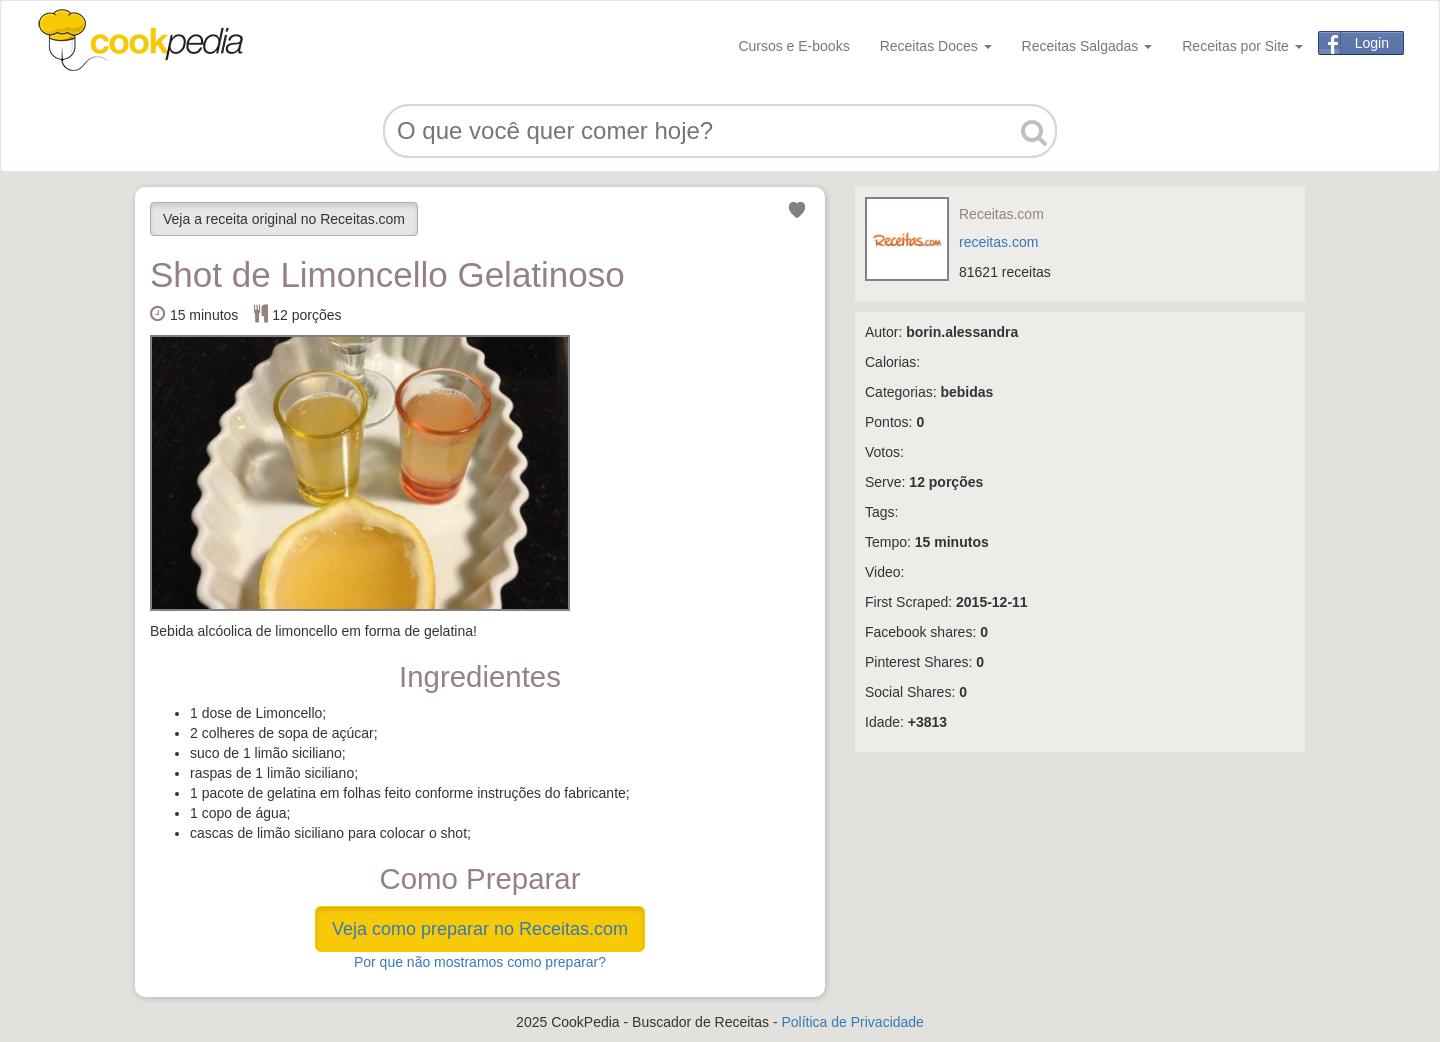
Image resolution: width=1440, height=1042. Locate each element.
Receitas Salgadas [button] (1087, 46)
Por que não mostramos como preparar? (480, 962)
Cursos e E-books (793, 46)
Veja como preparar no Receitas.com (480, 929)
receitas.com (998, 242)
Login (1372, 43)
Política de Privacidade (852, 1022)
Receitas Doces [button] (936, 46)
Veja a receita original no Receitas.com (284, 219)
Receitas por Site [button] (1242, 46)
